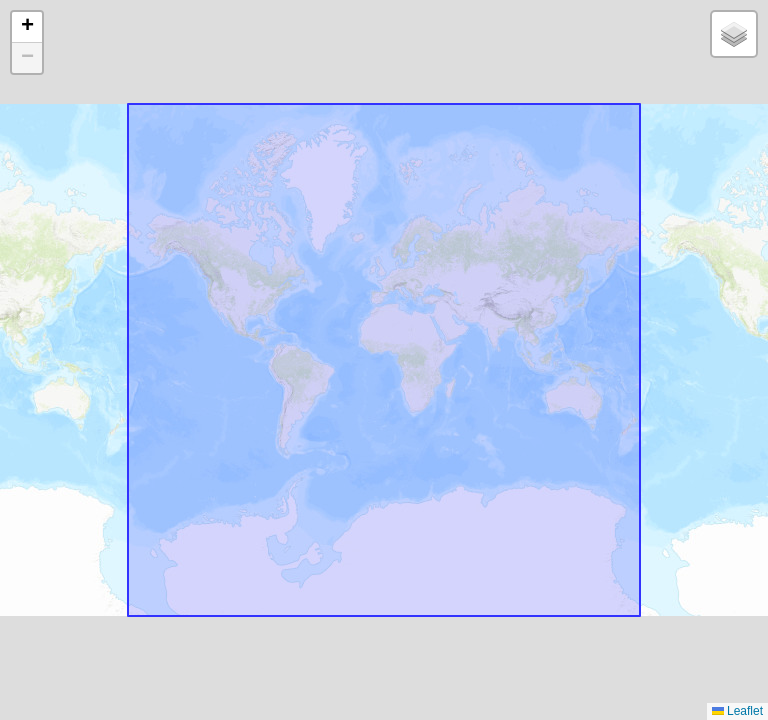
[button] (27, 27)
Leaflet (737, 711)
